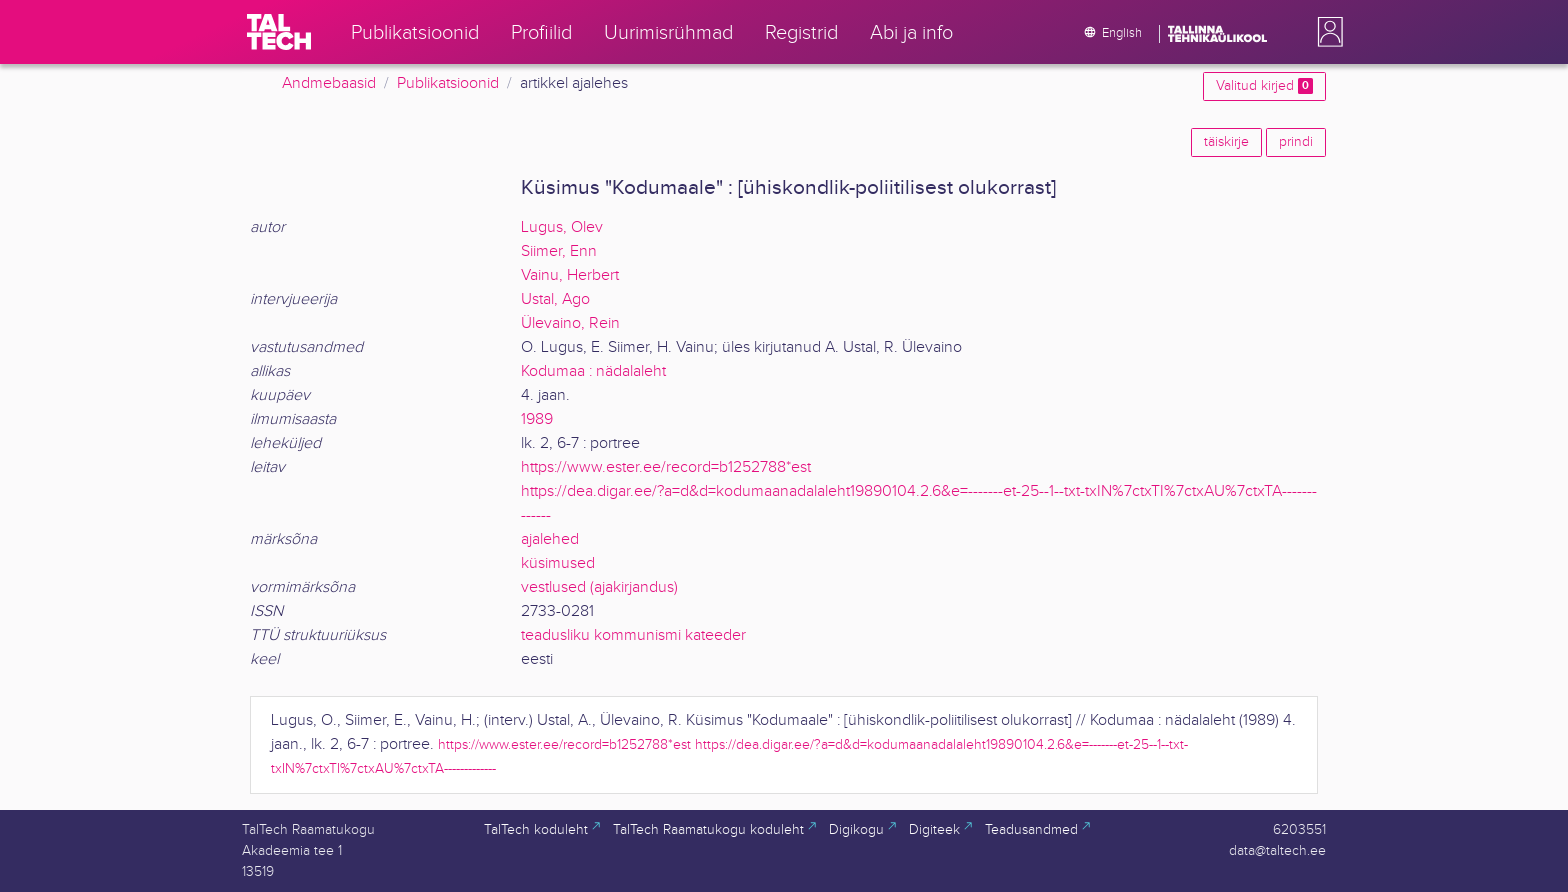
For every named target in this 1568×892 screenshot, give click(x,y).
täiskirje (1226, 142)
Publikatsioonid (448, 83)
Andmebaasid (329, 83)
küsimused (558, 563)
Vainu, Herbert (570, 275)
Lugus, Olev (562, 227)
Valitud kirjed (1264, 86)
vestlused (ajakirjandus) (599, 587)
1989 (537, 419)
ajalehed (550, 539)
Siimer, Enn (559, 251)
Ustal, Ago (555, 299)
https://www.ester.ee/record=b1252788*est (666, 467)
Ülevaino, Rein (570, 323)
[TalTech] (279, 32)
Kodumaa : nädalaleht (593, 371)
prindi (1296, 142)
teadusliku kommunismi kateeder (633, 635)
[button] (1326, 32)
